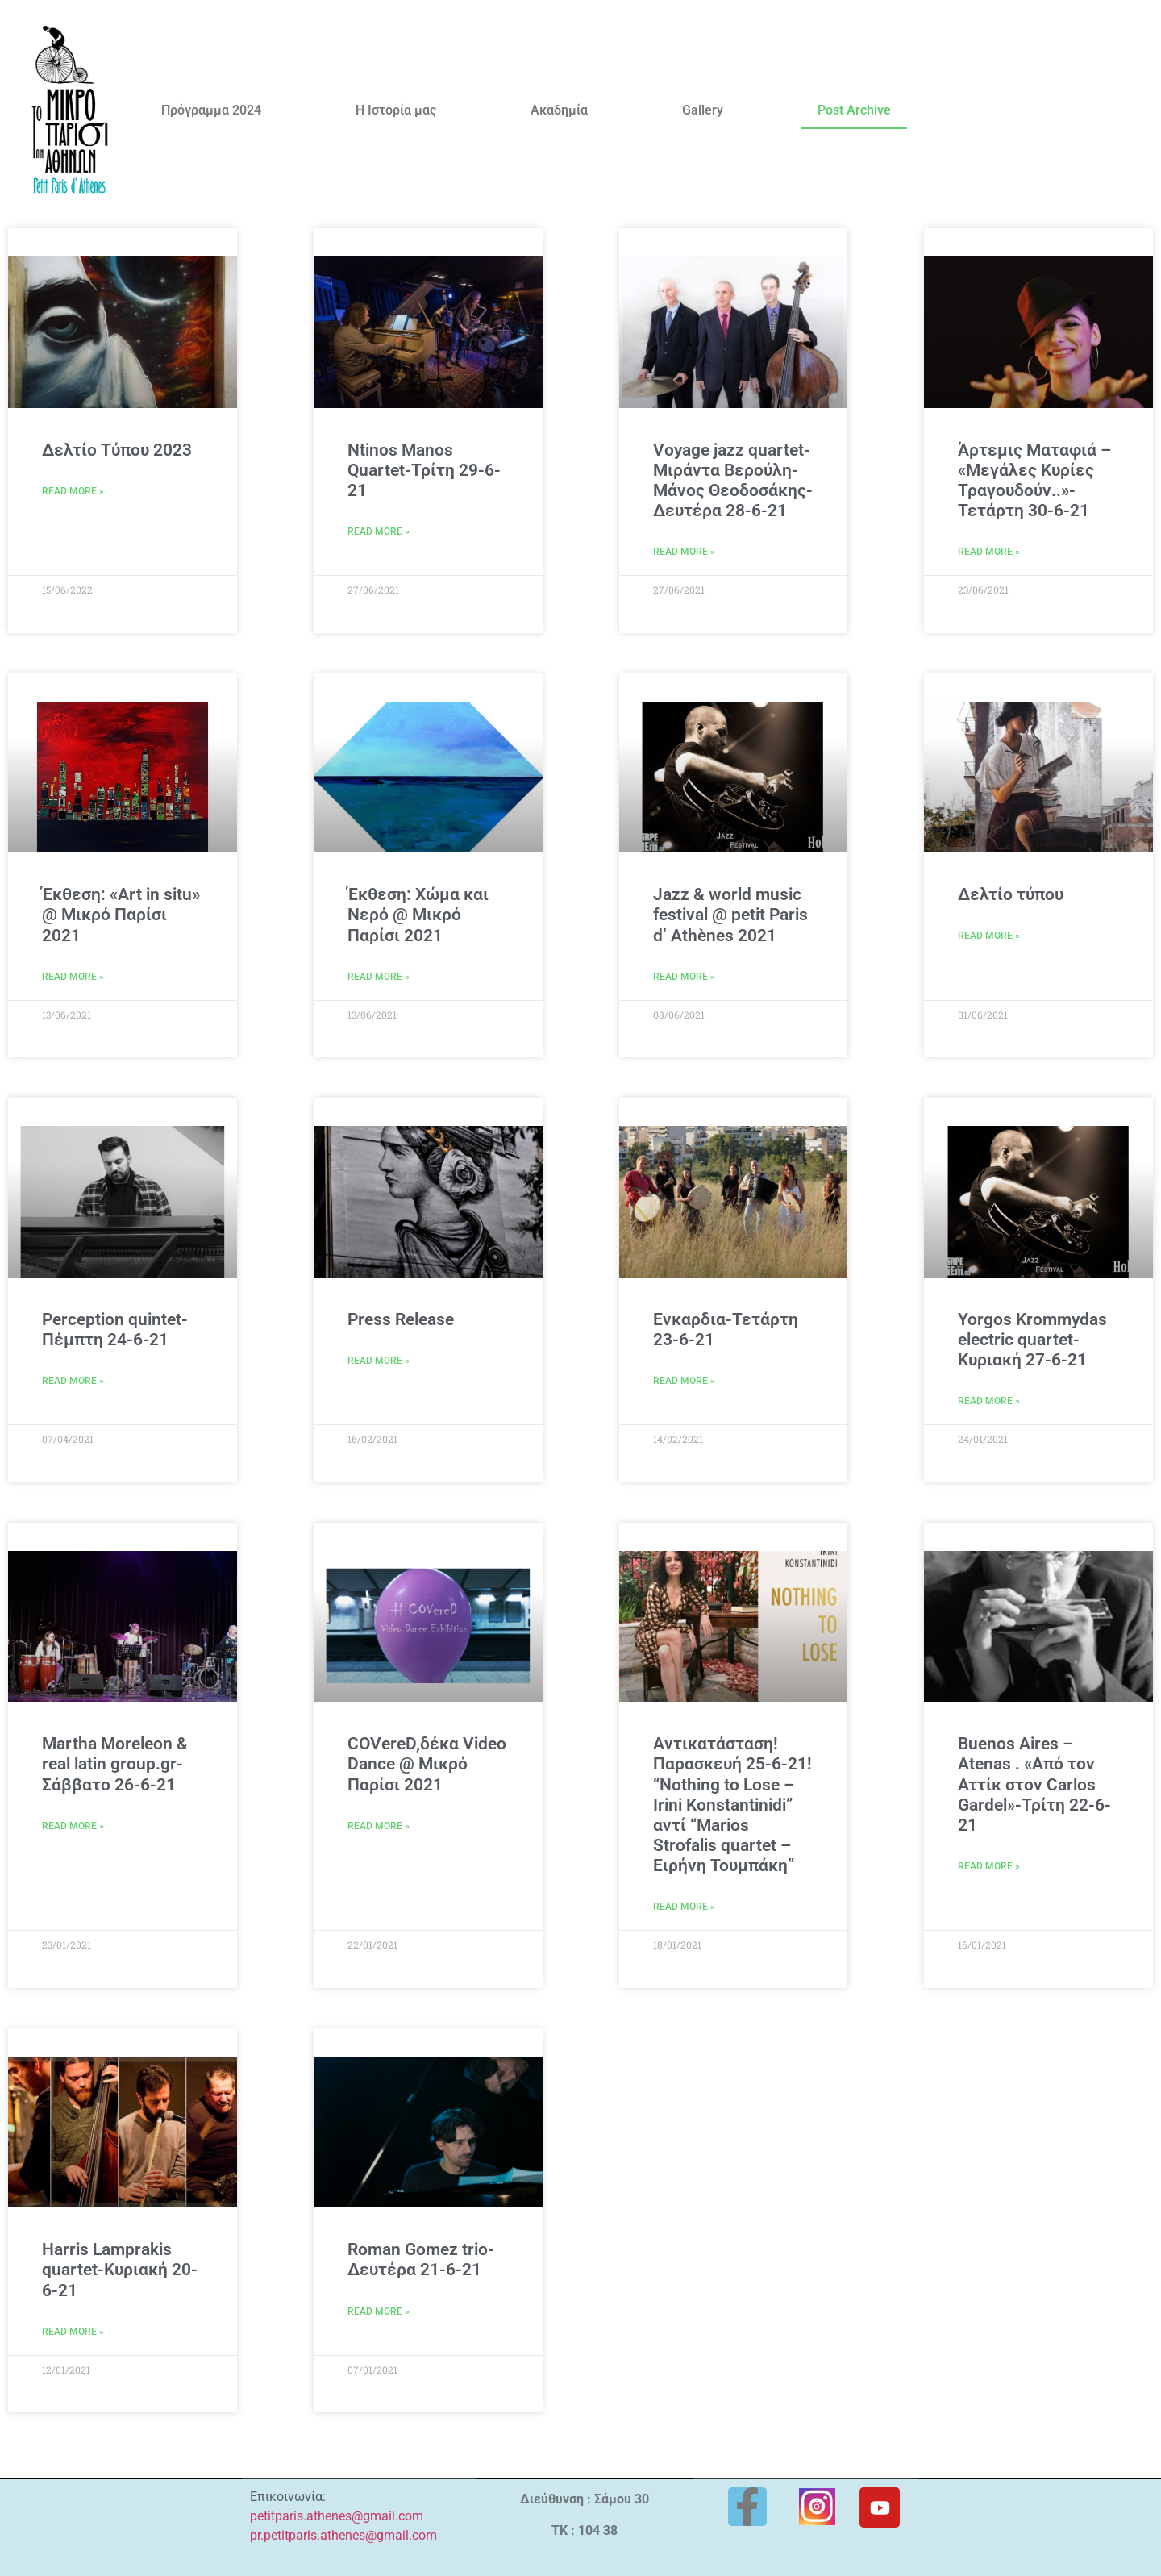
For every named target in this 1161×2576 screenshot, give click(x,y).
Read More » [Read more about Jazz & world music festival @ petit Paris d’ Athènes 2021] (684, 976)
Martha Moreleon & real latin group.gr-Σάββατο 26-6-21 (115, 1764)
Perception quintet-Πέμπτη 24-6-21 (115, 1329)
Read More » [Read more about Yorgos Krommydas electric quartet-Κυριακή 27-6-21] (989, 1401)
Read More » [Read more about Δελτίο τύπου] (989, 935)
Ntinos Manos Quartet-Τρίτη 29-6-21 (424, 470)
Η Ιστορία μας (396, 110)
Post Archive (854, 110)
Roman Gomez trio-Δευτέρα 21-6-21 (420, 2259)
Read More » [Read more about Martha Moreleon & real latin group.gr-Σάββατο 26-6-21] (73, 1826)
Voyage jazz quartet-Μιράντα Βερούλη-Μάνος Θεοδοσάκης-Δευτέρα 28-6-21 (733, 480)
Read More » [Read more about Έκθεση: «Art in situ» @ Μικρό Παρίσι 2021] (73, 976)
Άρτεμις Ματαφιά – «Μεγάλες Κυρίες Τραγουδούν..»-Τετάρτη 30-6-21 (1034, 480)
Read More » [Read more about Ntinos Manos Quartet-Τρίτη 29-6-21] (378, 531)
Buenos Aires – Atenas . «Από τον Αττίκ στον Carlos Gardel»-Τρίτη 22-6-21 (1034, 1784)
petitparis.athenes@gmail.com (336, 2516)
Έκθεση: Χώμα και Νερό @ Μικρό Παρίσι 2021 (418, 914)
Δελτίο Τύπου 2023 (117, 450)
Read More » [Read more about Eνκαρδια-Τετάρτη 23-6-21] (684, 1380)
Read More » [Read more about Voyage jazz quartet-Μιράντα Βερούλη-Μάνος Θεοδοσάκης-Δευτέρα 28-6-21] (684, 551)
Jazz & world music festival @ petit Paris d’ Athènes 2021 (730, 914)
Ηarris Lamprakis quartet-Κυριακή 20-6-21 (120, 2269)
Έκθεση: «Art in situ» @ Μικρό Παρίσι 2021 (121, 914)
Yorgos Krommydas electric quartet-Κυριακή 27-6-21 (1032, 1339)
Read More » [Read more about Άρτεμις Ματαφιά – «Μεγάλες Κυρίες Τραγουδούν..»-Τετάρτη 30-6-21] (989, 551)
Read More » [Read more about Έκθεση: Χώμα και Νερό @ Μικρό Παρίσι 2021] (378, 976)
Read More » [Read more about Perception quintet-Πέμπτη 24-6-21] (73, 1380)
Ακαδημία (559, 110)
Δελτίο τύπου (1010, 894)
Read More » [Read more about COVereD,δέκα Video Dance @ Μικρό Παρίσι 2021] (378, 1826)
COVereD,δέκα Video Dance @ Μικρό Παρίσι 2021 (426, 1764)
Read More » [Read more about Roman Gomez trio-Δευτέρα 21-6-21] (378, 2311)
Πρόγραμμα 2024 (211, 110)
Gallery (702, 110)
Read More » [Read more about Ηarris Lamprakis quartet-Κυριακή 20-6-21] (73, 2331)
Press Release (400, 1319)
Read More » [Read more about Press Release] (378, 1360)
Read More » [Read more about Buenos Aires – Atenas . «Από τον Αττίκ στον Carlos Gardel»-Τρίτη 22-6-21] (989, 1866)
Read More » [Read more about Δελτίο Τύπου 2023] (73, 491)
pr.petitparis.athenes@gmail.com (343, 2535)
